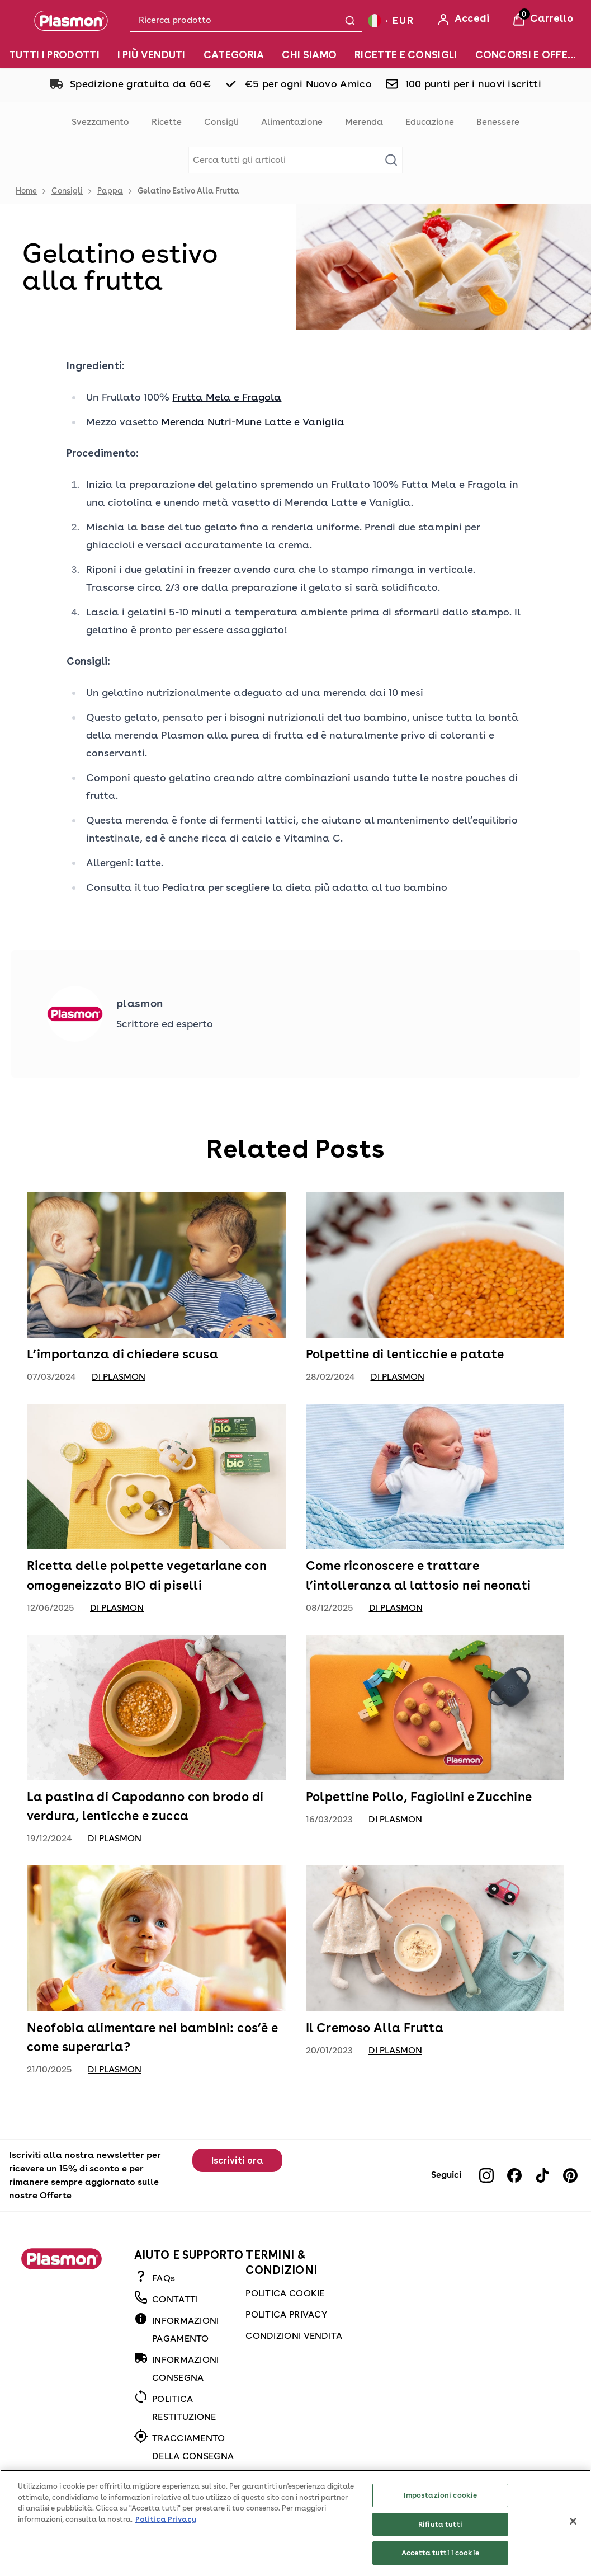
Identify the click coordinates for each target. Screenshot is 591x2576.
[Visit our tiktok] (542, 2175)
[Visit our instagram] (486, 2175)
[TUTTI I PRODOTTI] (54, 54)
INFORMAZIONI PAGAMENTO (185, 2329)
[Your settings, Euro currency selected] (391, 20)
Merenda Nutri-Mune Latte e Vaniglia (252, 421)
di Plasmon (118, 1376)
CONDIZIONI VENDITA (293, 2335)
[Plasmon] (71, 21)
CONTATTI (175, 2299)
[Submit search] (350, 20)
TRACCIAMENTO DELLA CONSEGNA (193, 2447)
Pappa (110, 190)
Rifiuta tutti (440, 2537)
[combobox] (246, 20)
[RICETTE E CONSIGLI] (406, 54)
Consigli (221, 121)
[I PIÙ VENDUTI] (151, 54)
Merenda (364, 121)
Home (26, 190)
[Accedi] (463, 19)
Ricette (167, 121)
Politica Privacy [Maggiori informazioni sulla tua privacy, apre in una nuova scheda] (165, 2532)
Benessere (497, 121)
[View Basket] (542, 19)
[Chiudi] (573, 2535)
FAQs (163, 2278)
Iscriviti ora (237, 2160)
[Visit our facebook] (514, 2175)
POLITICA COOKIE (285, 2293)
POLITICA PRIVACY (286, 2314)
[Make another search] (295, 160)
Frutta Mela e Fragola (226, 397)
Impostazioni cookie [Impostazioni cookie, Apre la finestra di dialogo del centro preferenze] (440, 2509)
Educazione (429, 121)
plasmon (139, 1003)
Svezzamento (100, 121)
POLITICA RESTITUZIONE (184, 2408)
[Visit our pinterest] (570, 2175)
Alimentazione (292, 121)
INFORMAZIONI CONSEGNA (185, 2368)
